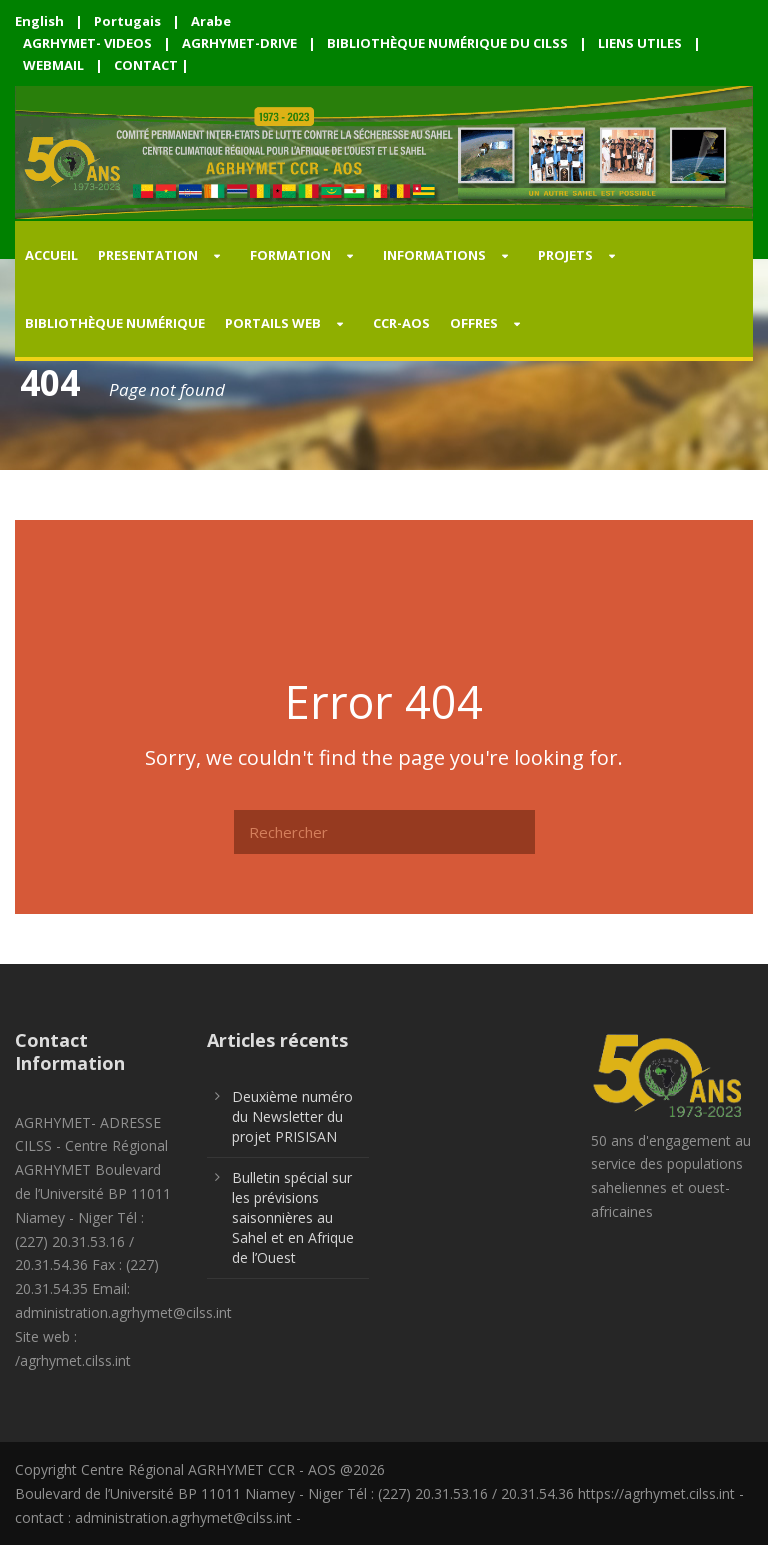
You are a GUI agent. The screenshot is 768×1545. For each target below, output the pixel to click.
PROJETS (565, 255)
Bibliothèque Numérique (115, 323)
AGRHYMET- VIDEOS (87, 43)
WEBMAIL (53, 65)
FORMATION (290, 255)
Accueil (51, 255)
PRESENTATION (148, 255)
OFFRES (474, 323)
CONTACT (146, 65)
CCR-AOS (401, 323)
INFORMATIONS (434, 255)
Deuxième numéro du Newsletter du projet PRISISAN (292, 1116)
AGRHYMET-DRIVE (239, 43)
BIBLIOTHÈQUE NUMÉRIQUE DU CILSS (447, 43)
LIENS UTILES (640, 43)
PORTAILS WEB (273, 323)
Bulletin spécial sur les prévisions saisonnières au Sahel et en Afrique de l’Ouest (293, 1217)
